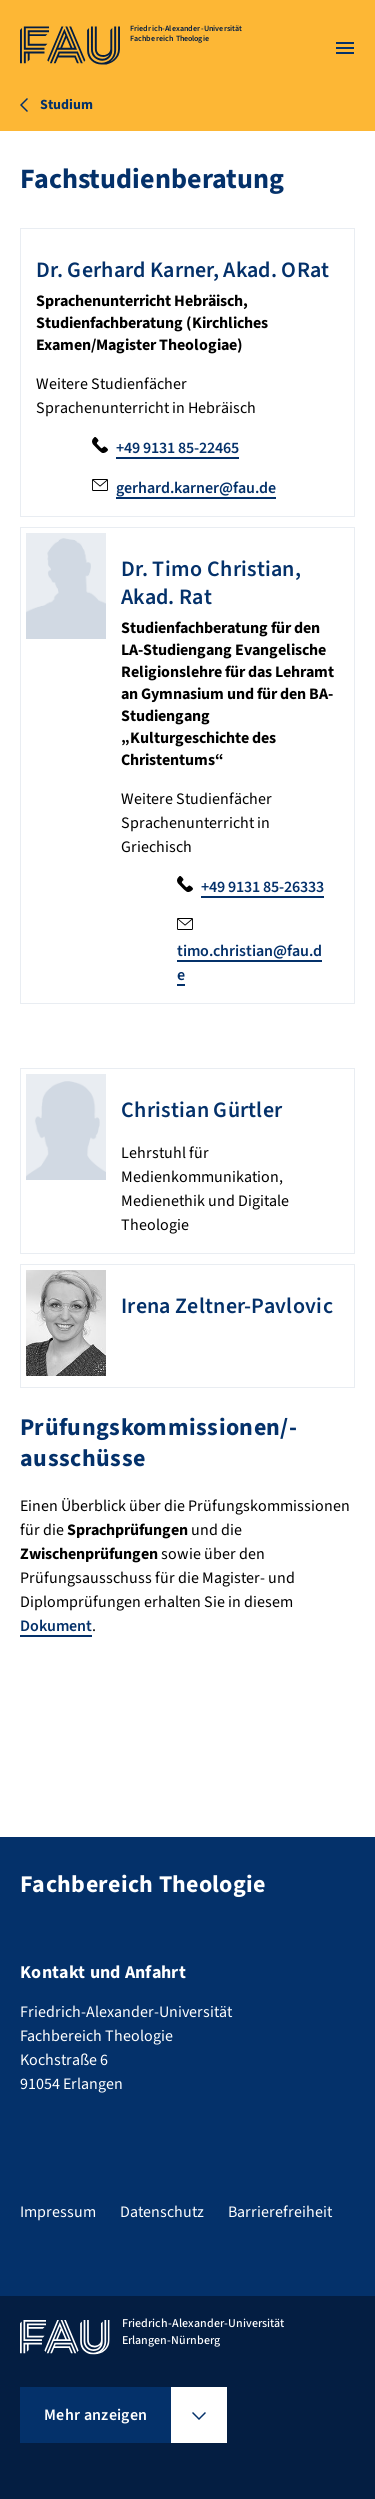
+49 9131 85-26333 (262, 887)
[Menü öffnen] (345, 48)
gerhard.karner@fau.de (196, 488)
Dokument (56, 1626)
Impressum (58, 2212)
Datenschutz (162, 2212)
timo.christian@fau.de (249, 963)
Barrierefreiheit (280, 2212)
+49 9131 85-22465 (177, 448)
